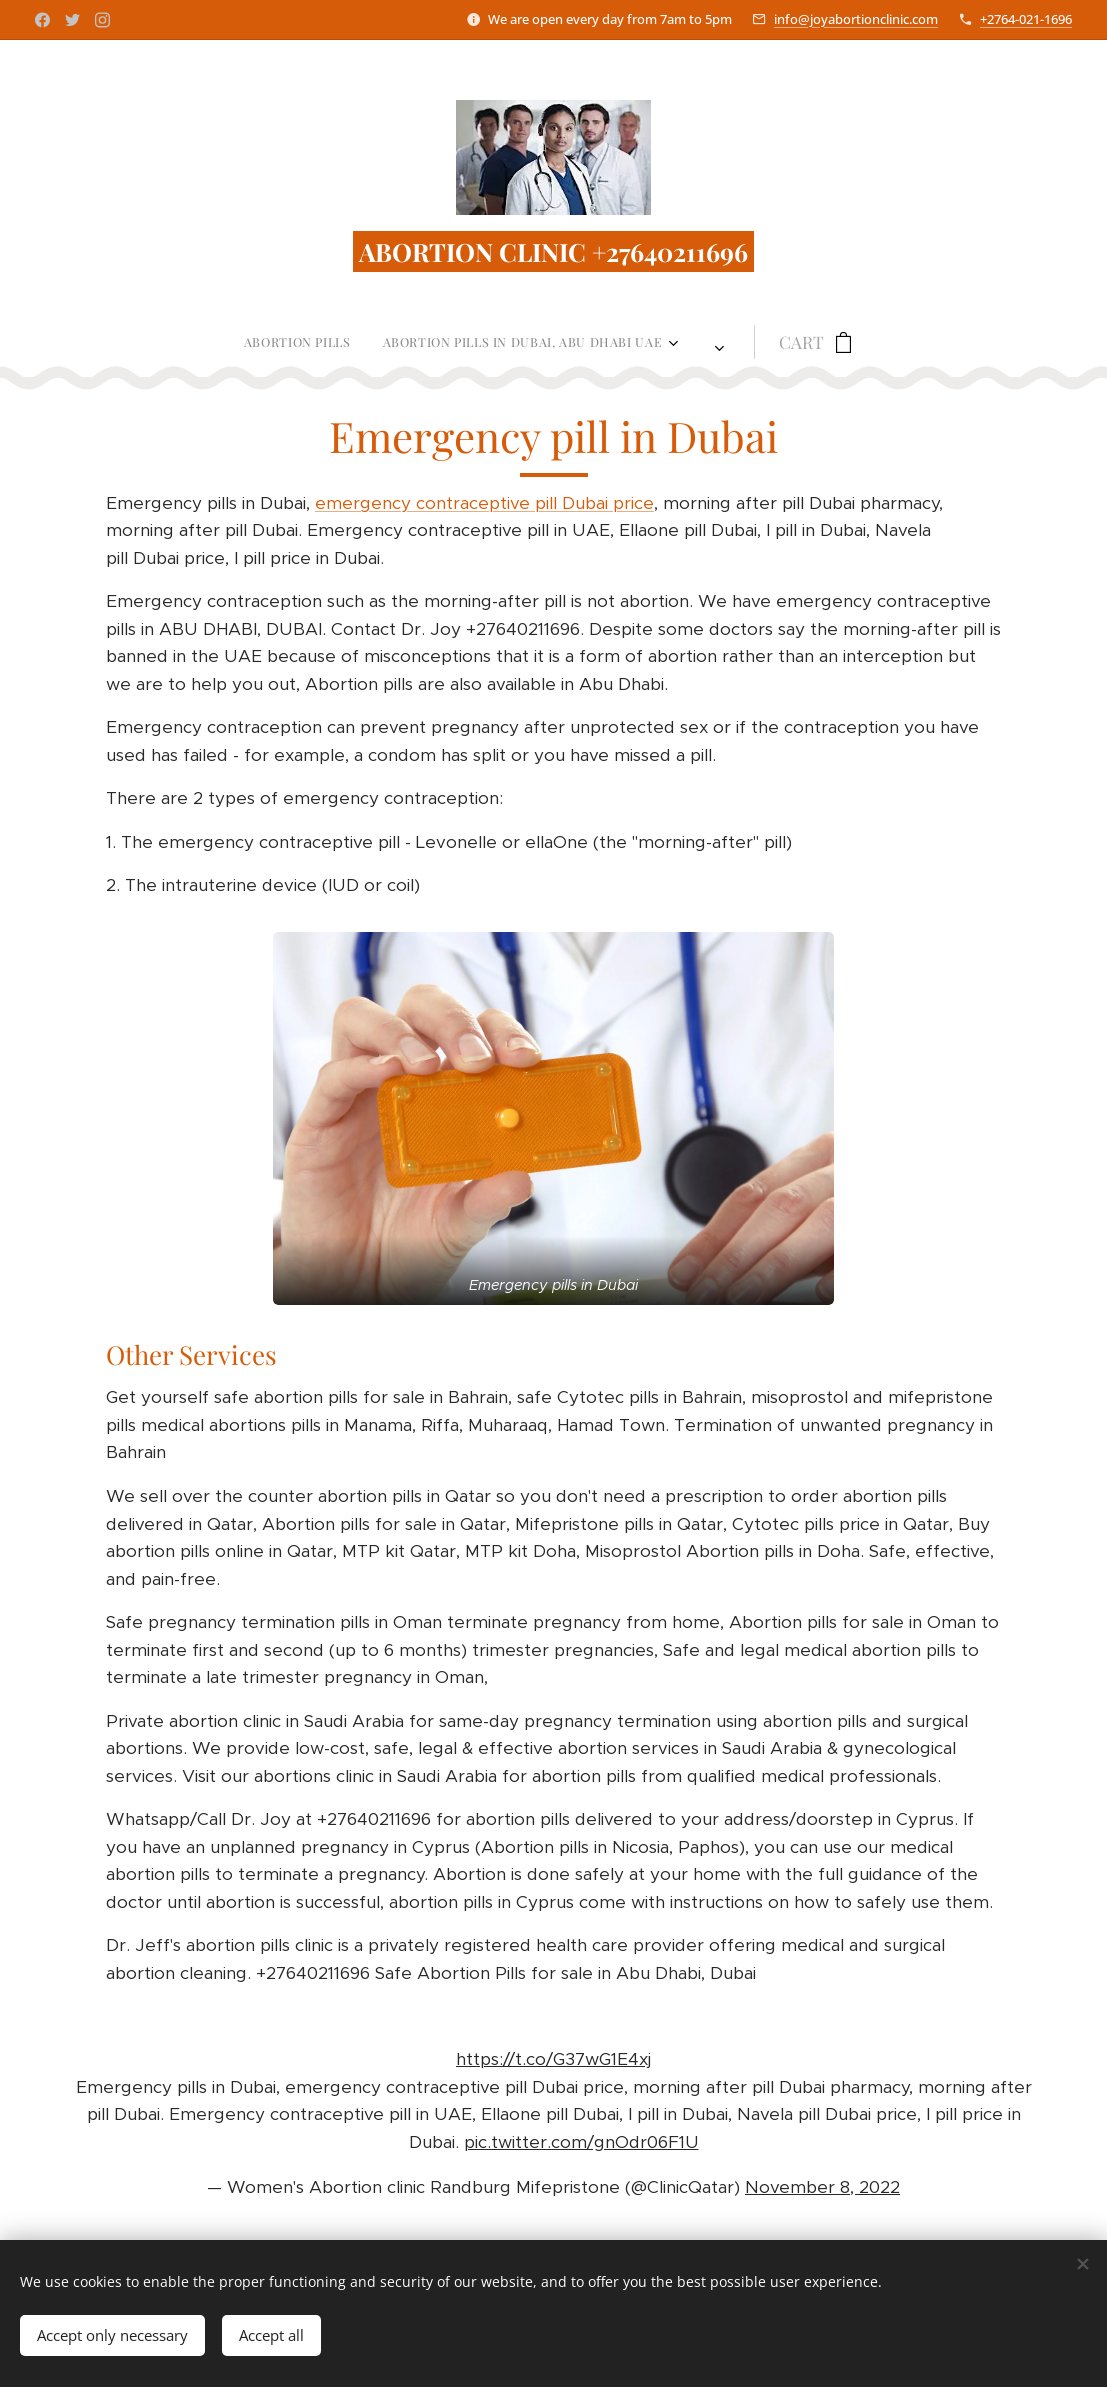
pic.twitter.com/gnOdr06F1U (581, 2142)
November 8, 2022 (822, 2187)
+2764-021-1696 (1026, 19)
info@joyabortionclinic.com (856, 19)
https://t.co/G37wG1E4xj (553, 2060)
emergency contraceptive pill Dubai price (484, 503)
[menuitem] (207, 342)
